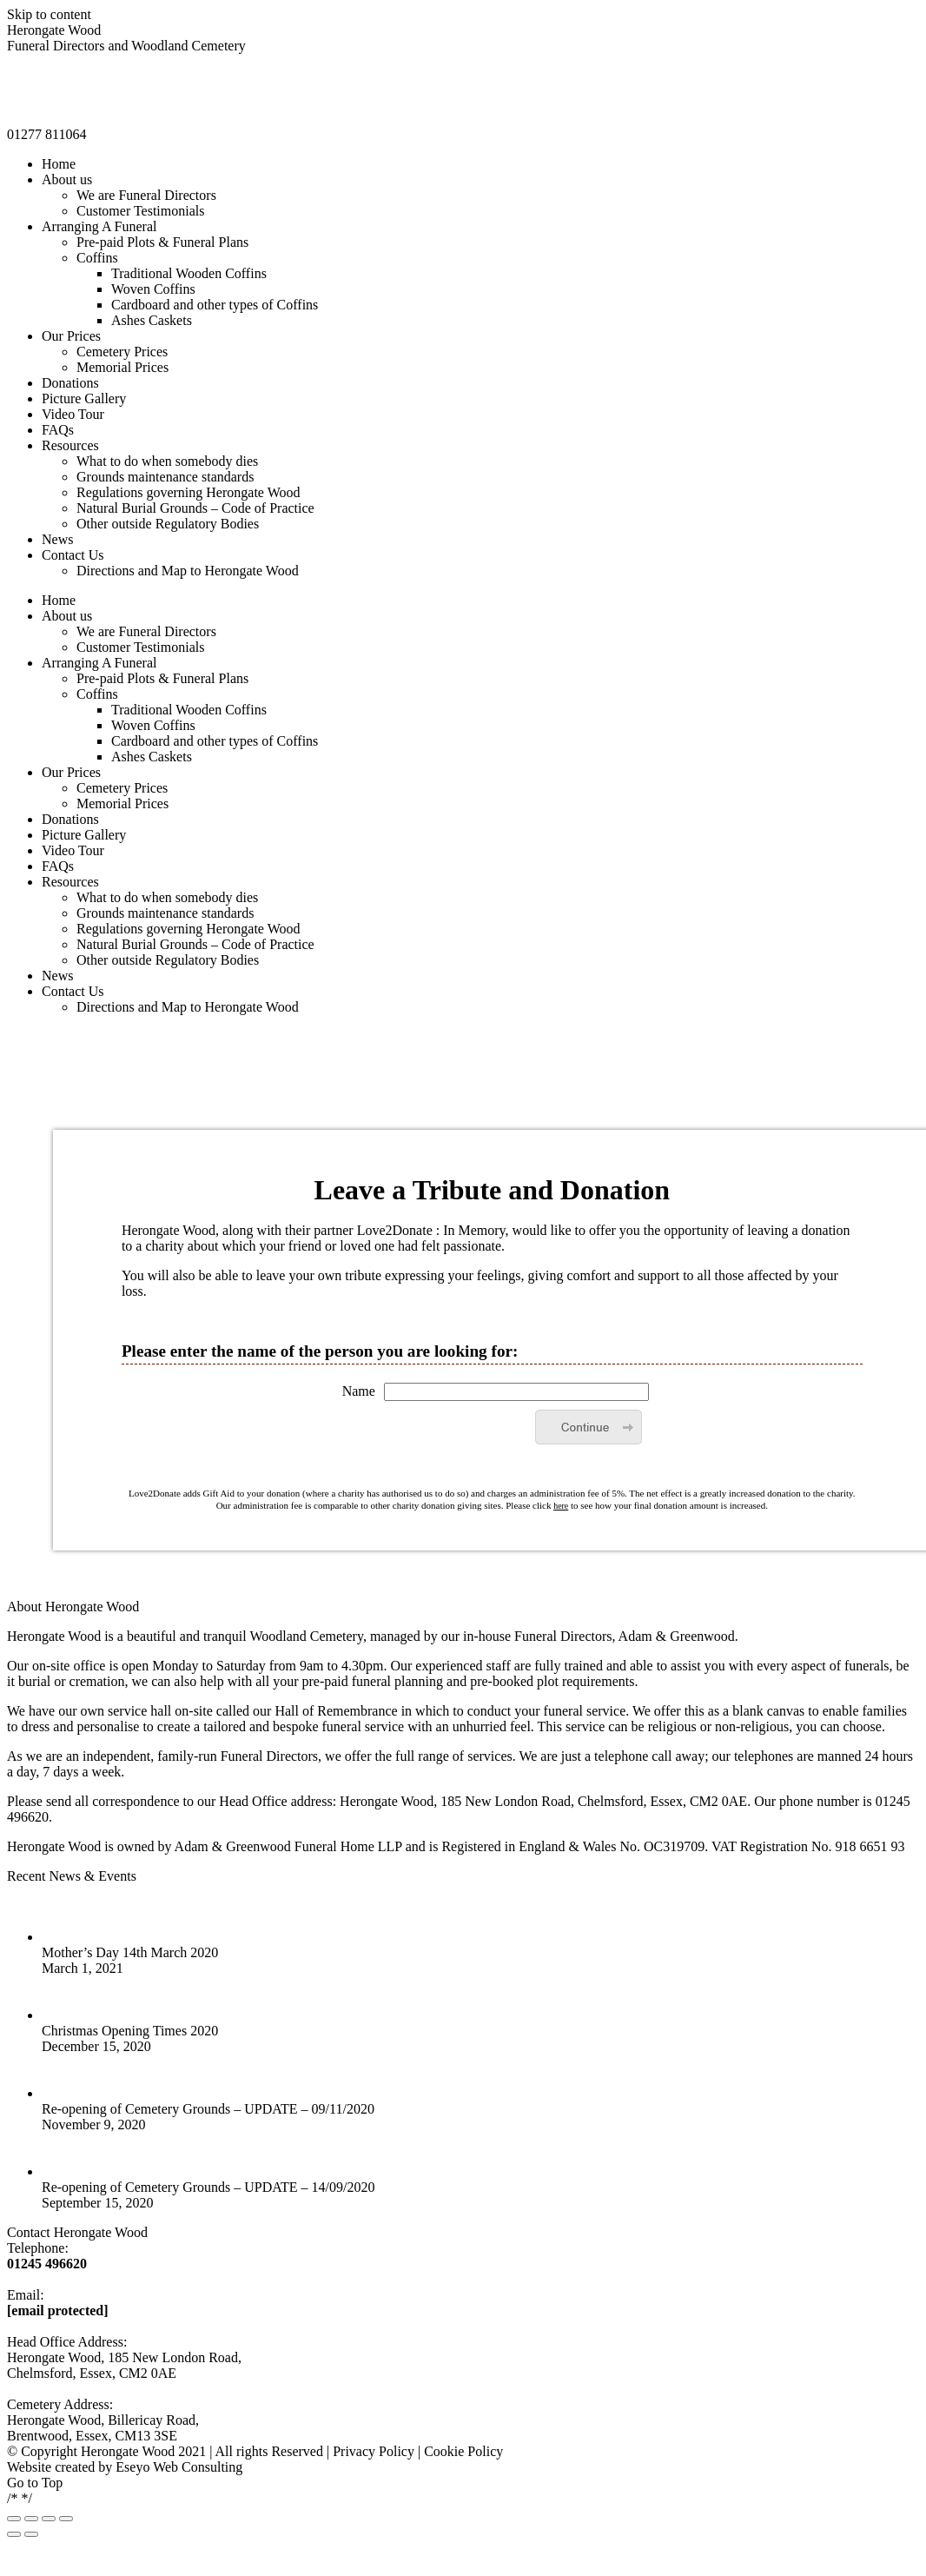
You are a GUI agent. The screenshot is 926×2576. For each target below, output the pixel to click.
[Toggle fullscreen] (49, 2518)
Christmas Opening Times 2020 (130, 2030)
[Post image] (63, 1936)
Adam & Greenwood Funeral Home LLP (288, 1846)
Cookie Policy (463, 2451)
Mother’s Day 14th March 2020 (130, 1952)
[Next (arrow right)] (31, 2534)
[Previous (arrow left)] (14, 2534)
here (560, 1505)
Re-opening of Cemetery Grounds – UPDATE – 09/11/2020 (208, 2108)
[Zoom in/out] (66, 2518)
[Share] (31, 2518)
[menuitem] (59, 163)
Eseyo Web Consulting (179, 2467)
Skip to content (49, 14)
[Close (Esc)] (14, 2518)
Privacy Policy (373, 2451)
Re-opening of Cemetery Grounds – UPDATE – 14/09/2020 (208, 2187)
